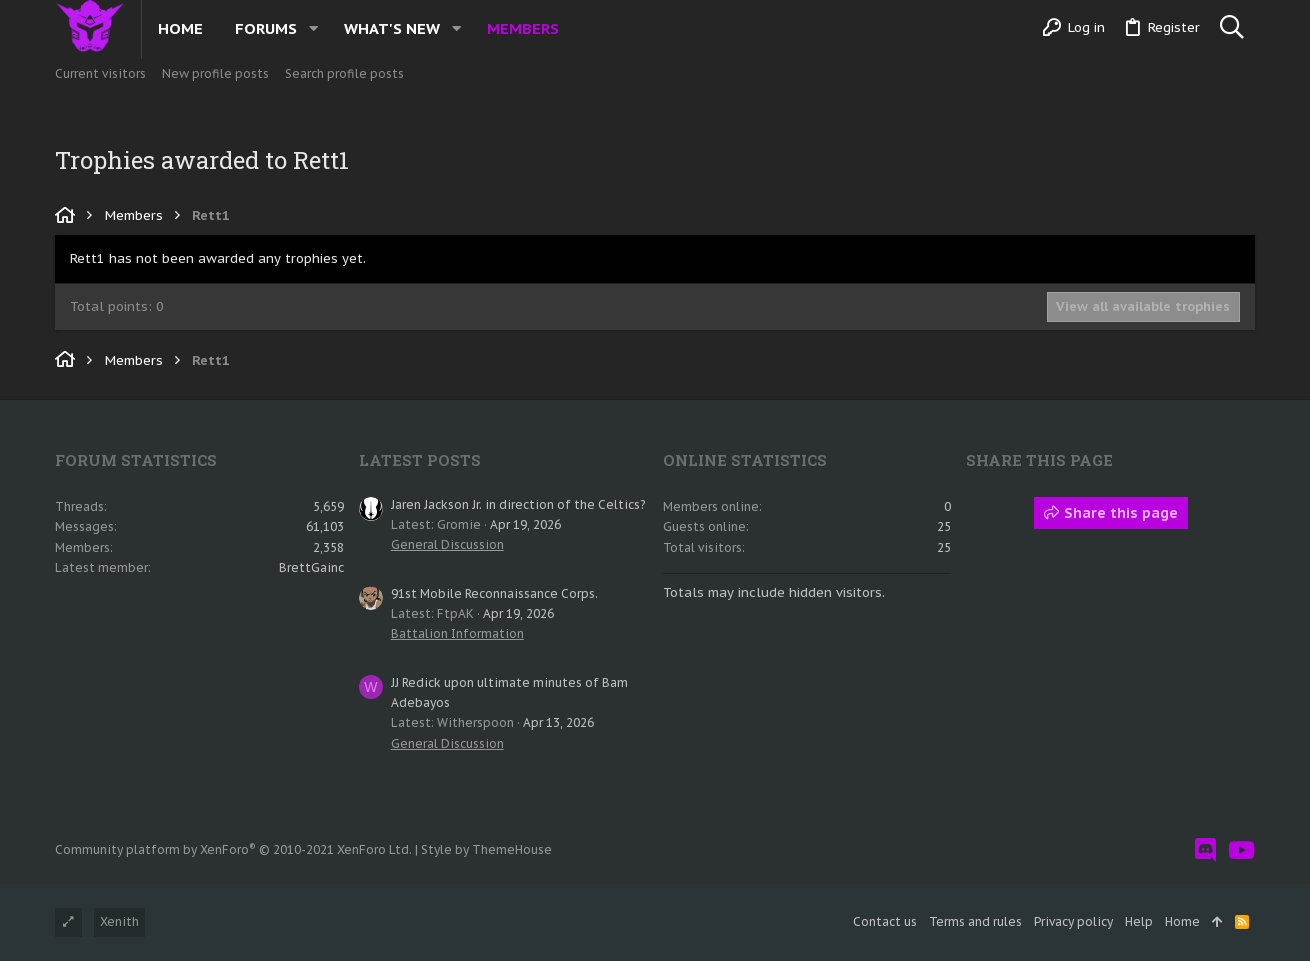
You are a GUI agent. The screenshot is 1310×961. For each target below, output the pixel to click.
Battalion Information (457, 633)
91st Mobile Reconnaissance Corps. (494, 593)
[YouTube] (1241, 850)
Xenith (119, 921)
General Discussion (447, 544)
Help (1139, 921)
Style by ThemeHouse (486, 849)
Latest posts (420, 460)
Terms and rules (975, 921)
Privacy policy (1073, 921)
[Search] (1231, 28)
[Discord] (1205, 850)
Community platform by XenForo (233, 849)
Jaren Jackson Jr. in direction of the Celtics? (518, 504)
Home (1182, 921)
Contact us (885, 921)
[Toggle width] (68, 922)
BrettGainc (311, 567)
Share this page (1111, 513)
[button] (313, 28)
